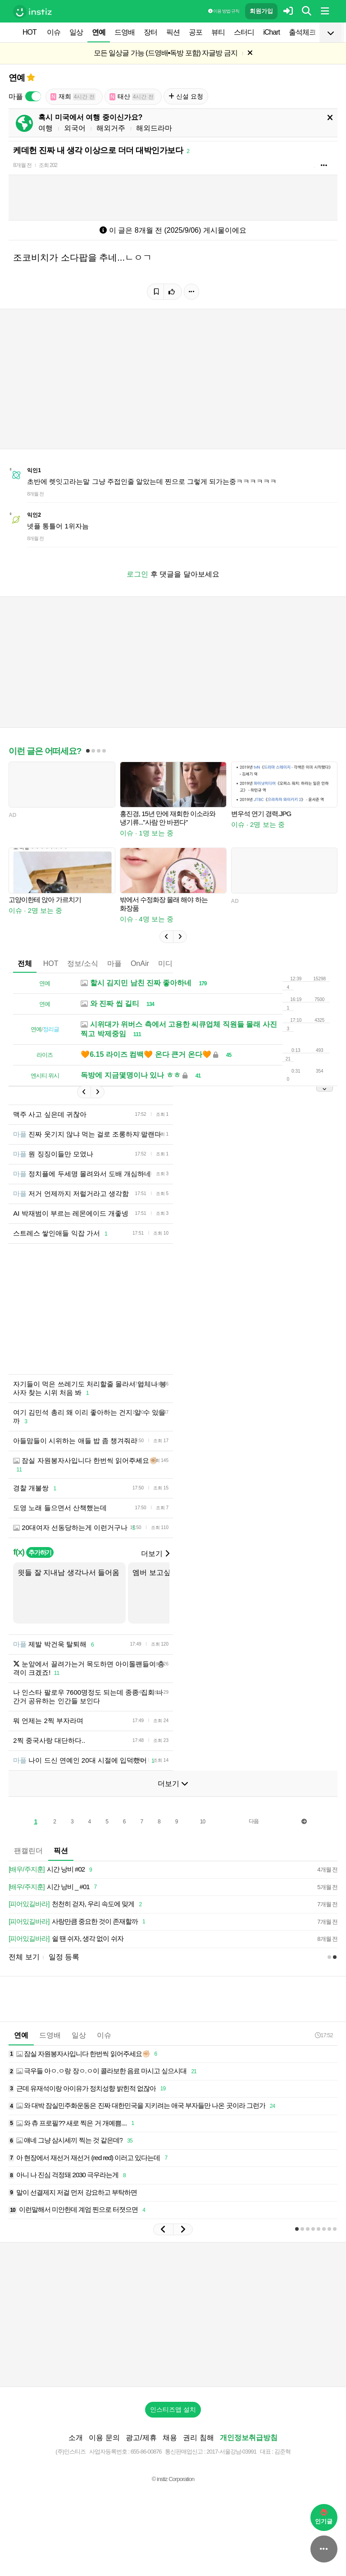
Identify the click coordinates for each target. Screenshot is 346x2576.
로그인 (137, 574)
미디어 (169, 963)
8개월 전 (22, 165)
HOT (29, 32)
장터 (150, 32)
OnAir (140, 963)
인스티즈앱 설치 (173, 2409)
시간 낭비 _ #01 (54, 1887)
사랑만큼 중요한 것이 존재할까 (78, 1921)
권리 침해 (198, 2437)
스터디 (244, 32)
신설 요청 (185, 96)
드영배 (124, 32)
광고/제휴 (141, 2437)
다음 (254, 1821)
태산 (132, 96)
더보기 (155, 1553)
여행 (45, 128)
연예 (98, 32)
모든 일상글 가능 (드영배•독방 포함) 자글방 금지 (165, 53)
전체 (25, 963)
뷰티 (218, 32)
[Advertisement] (173, 2314)
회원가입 (261, 11)
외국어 (75, 128)
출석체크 (302, 32)
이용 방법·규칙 (223, 11)
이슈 (53, 32)
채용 (170, 2437)
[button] (166, 936)
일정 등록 (64, 1957)
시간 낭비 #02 (52, 1869)
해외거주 (110, 128)
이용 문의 (104, 2437)
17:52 (324, 2035)
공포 (195, 32)
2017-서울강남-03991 (231, 2451)
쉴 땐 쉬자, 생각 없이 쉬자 (66, 1939)
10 (202, 1821)
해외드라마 (154, 128)
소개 (75, 2437)
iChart (271, 32)
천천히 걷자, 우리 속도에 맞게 (77, 1904)
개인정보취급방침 (249, 2437)
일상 (76, 32)
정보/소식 (82, 963)
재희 (73, 96)
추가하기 (39, 1552)
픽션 (173, 32)
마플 (114, 963)
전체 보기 (24, 1957)
